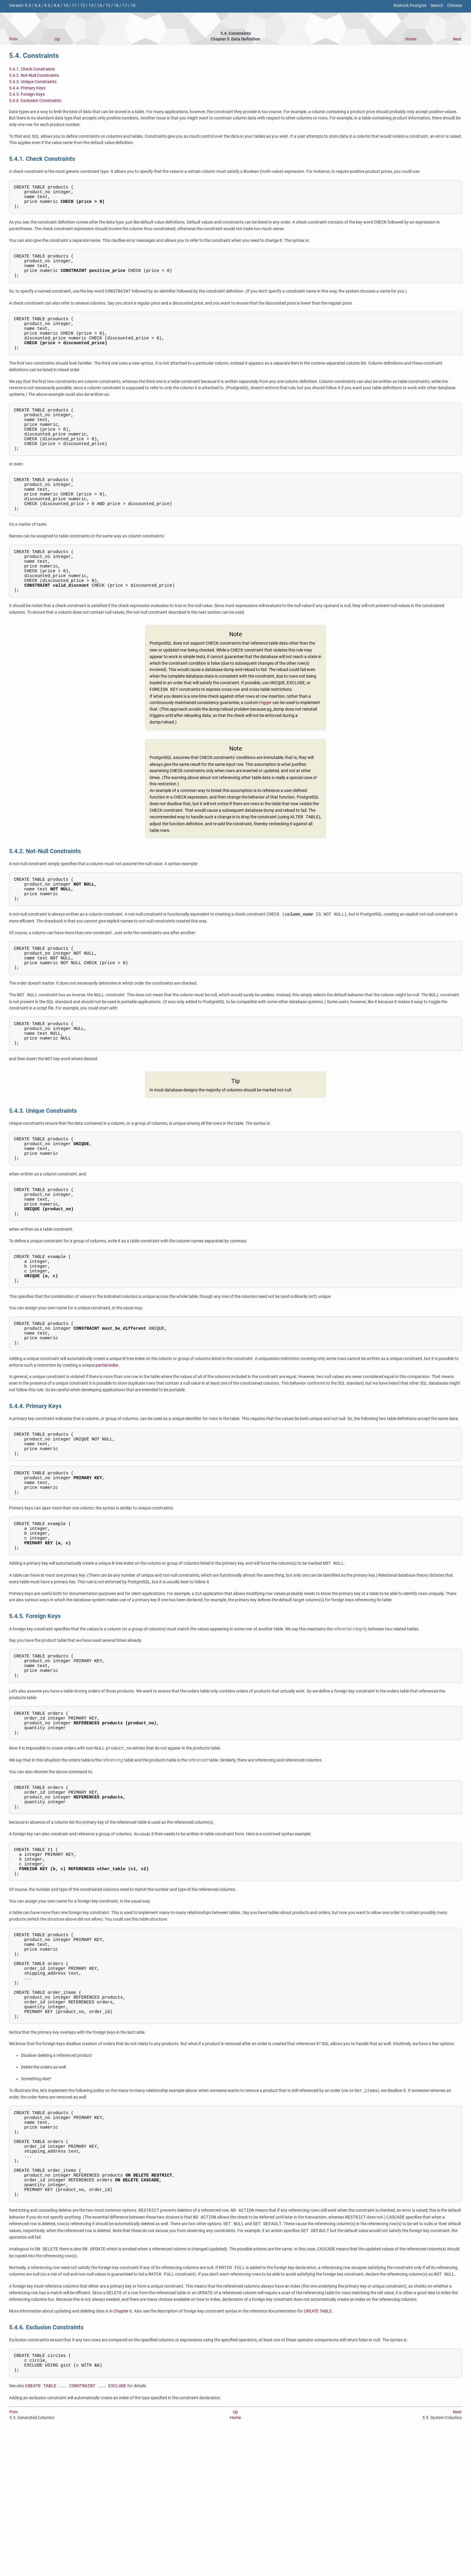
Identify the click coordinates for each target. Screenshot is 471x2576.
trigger (265, 741)
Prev (13, 39)
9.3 (28, 5)
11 (74, 5)
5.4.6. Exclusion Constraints (35, 100)
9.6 (57, 5)
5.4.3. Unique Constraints (32, 81)
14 (99, 5)
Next (457, 39)
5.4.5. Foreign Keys (27, 94)
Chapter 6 (123, 2451)
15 (107, 5)
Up (57, 39)
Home (410, 39)
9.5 (47, 5)
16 (116, 5)
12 (82, 5)
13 (91, 5)
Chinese (454, 5)
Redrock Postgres (410, 5)
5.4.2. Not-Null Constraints (34, 75)
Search (436, 5)
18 (133, 5)
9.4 (38, 5)
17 (124, 5)
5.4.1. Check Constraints (32, 69)
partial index (107, 1437)
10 (65, 5)
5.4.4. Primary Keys (27, 88)
